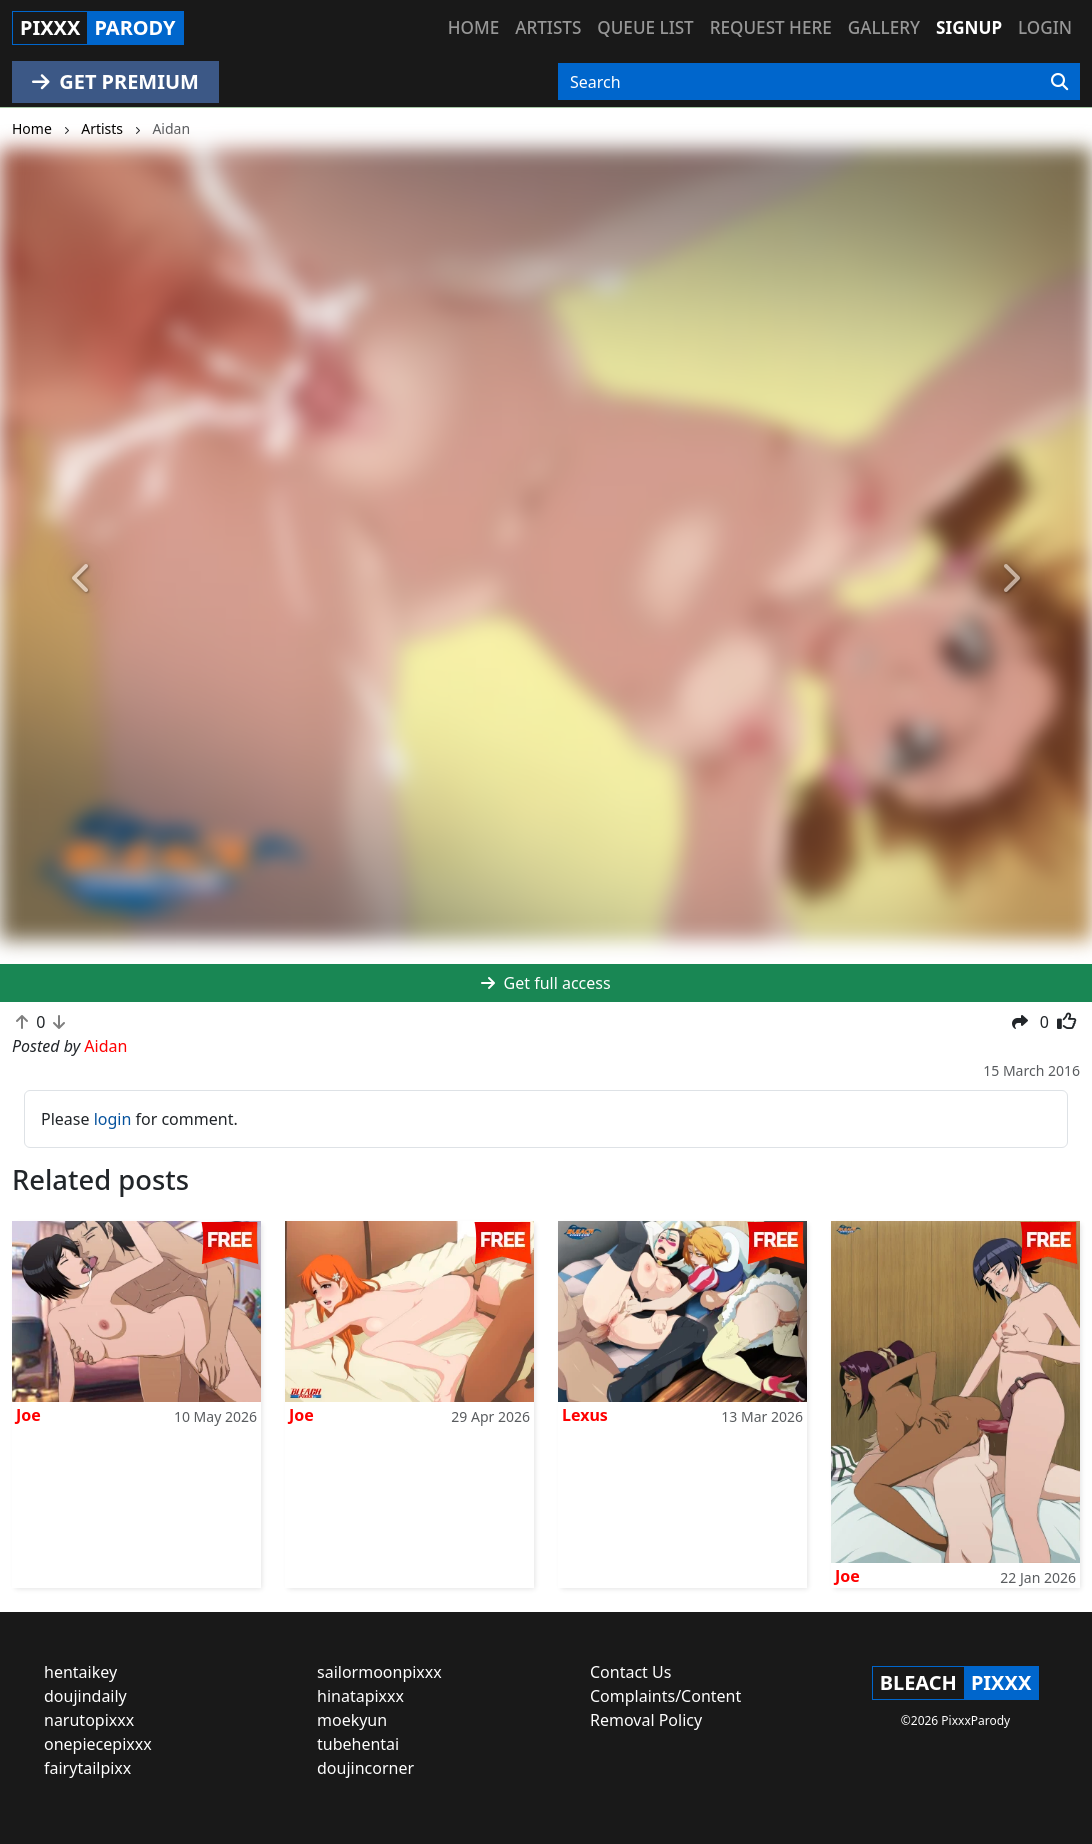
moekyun (352, 1720)
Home (473, 27)
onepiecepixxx (98, 1744)
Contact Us (630, 1672)
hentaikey (80, 1672)
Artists (548, 27)
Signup (969, 27)
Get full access (545, 983)
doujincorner (365, 1768)
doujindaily (85, 1696)
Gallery (884, 27)
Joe (28, 1415)
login (113, 1119)
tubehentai (358, 1744)
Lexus (585, 1415)
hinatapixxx (360, 1696)
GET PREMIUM (115, 81)
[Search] (1059, 82)
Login (1045, 27)
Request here (771, 27)
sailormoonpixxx (379, 1672)
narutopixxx (89, 1720)
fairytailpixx (87, 1768)
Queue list (645, 27)
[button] (82, 579)
